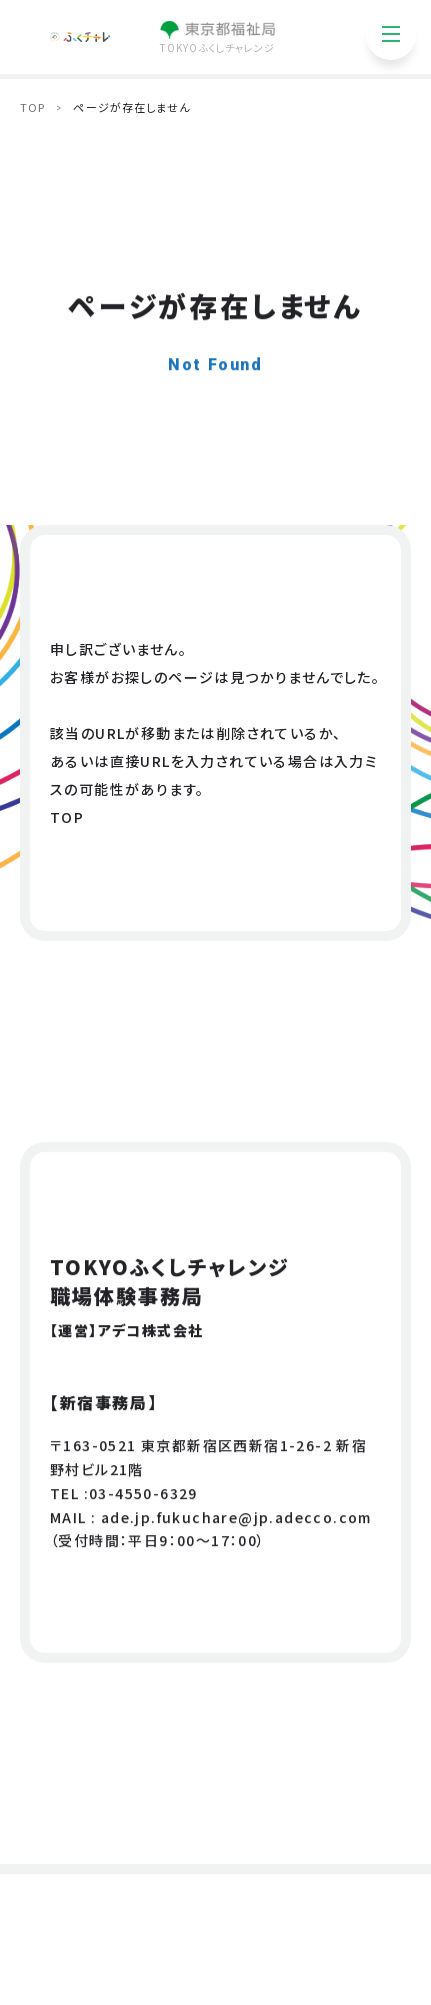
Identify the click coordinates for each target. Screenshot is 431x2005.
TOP (32, 107)
